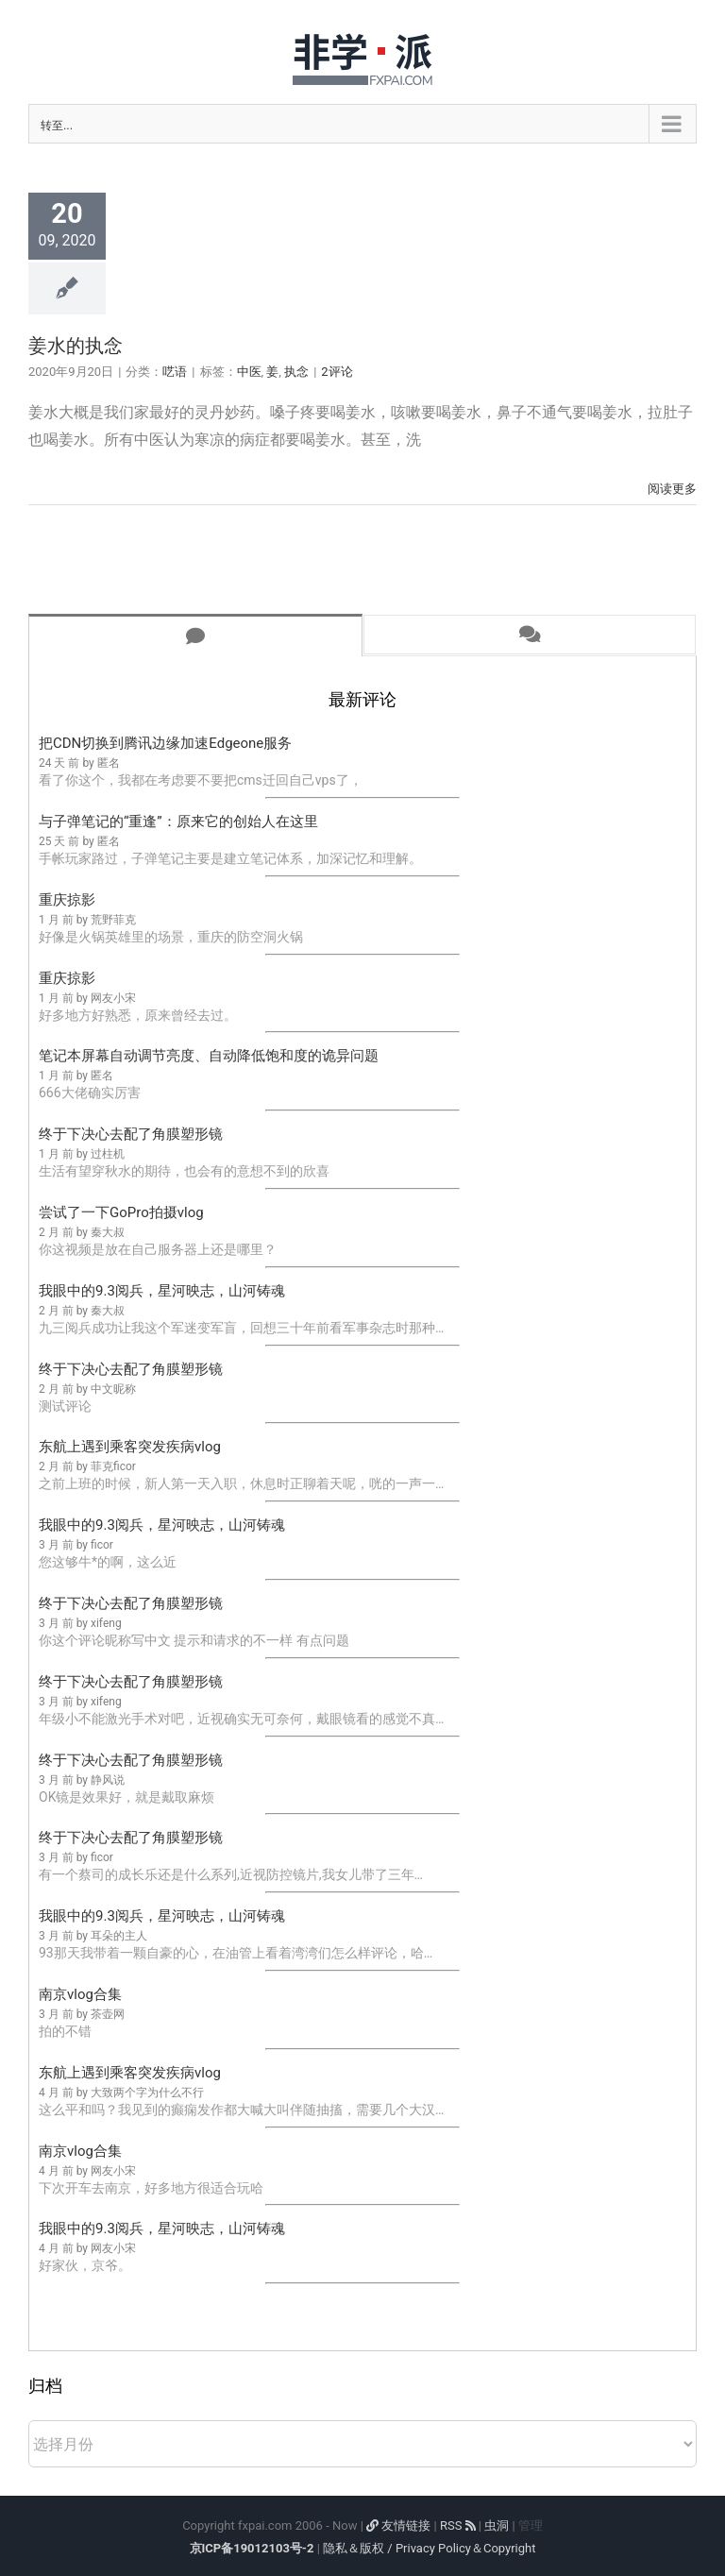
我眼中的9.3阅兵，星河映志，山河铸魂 (162, 1290)
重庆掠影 (67, 899)
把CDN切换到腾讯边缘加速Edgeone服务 (165, 743)
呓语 (174, 371)
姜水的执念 (75, 345)
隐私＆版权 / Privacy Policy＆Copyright (429, 2548)
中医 (249, 371)
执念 (296, 371)
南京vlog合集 (80, 1994)
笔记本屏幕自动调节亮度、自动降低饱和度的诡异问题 (209, 1055)
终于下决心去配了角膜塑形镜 (131, 1134)
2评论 (336, 371)
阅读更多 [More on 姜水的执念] (672, 489)
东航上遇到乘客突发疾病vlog (130, 1446)
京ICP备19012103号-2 (252, 2548)
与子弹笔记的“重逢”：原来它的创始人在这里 (178, 821)
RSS (458, 2525)
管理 (530, 2525)
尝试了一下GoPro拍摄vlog (121, 1212)
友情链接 (398, 2525)
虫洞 (496, 2525)
